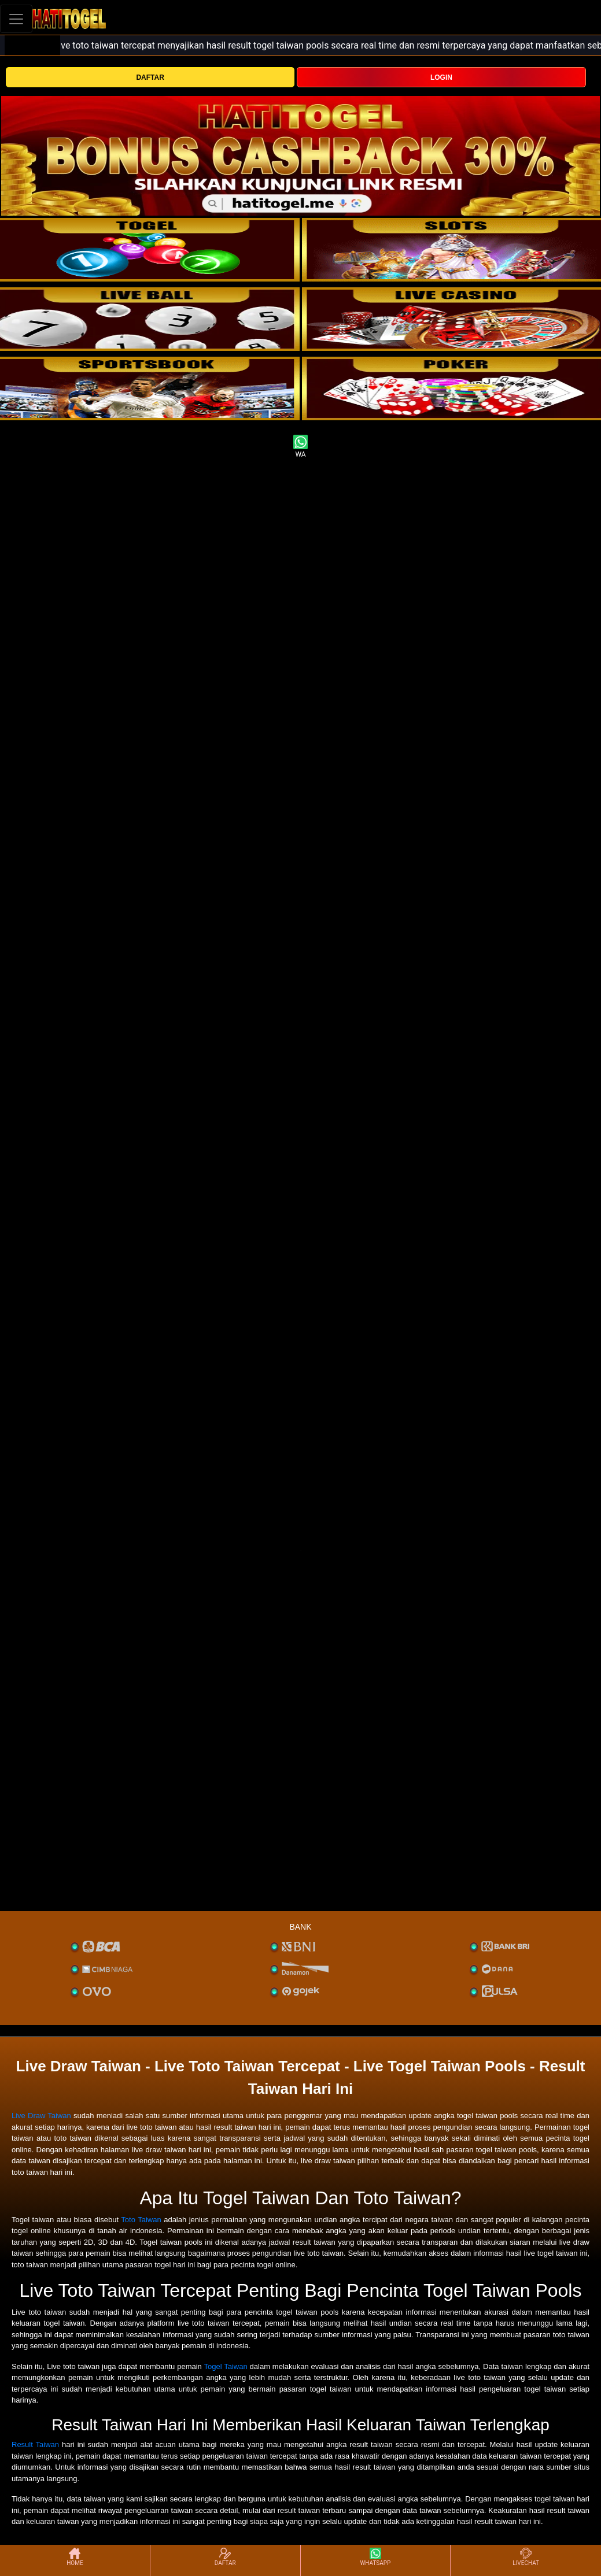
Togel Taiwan (225, 2366)
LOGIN (441, 77)
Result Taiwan (35, 2444)
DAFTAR (150, 77)
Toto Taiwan (141, 2219)
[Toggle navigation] (16, 19)
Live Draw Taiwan (41, 2115)
